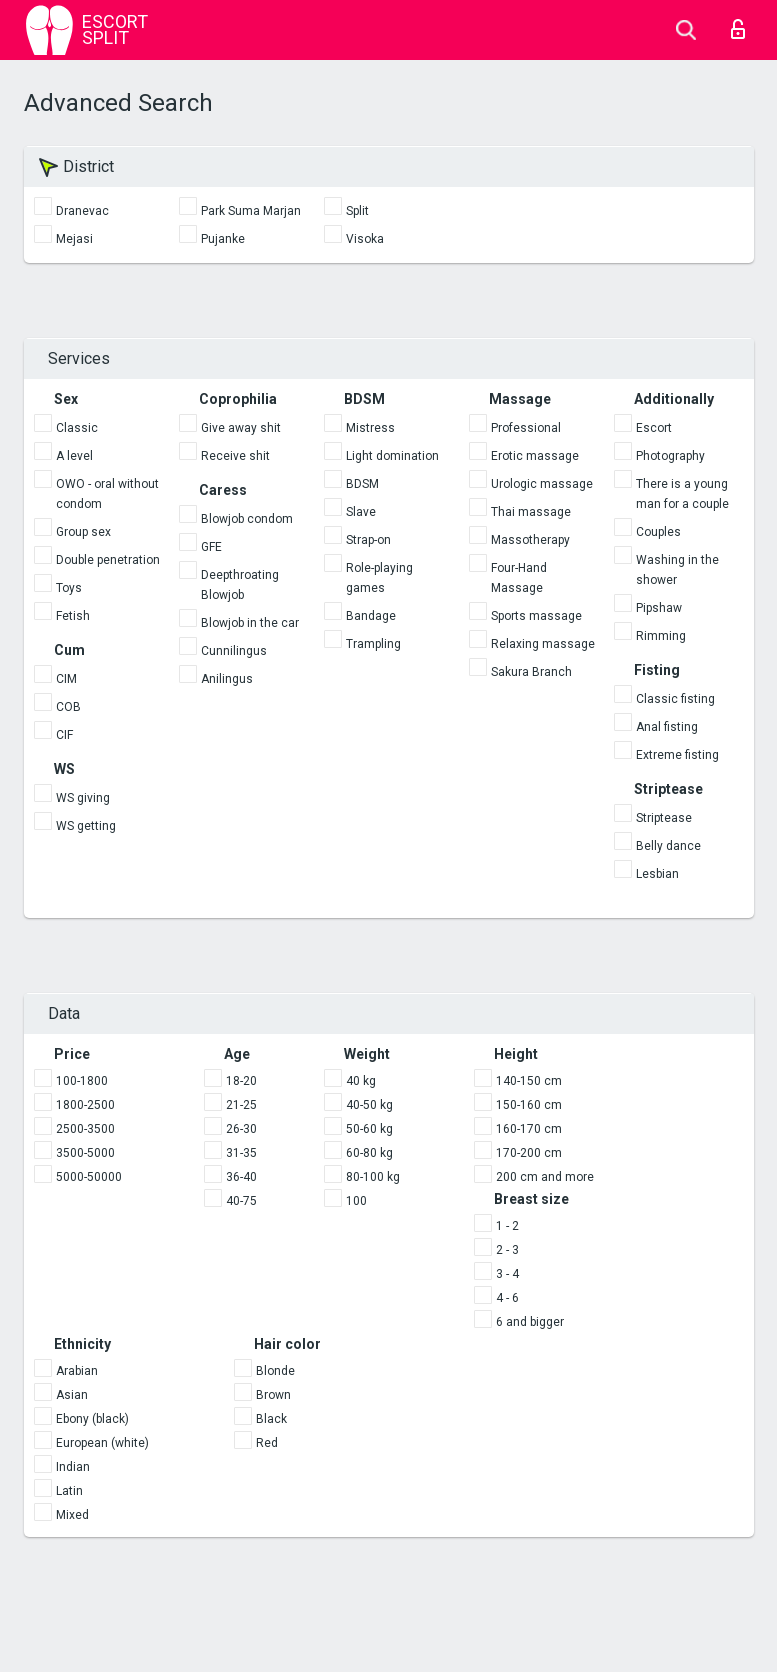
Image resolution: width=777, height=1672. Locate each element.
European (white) (102, 1443)
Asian (72, 1395)
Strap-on (368, 540)
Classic (77, 428)
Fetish (73, 616)
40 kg (361, 1081)
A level (74, 456)
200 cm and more (545, 1177)
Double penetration (108, 560)
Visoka (365, 239)
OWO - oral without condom (107, 494)
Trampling (373, 644)
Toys (69, 588)
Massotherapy (530, 540)
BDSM (362, 484)
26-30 (241, 1129)
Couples (658, 532)
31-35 (241, 1153)
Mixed (72, 1515)
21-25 (241, 1105)
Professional (526, 428)
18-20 (241, 1081)
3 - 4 (507, 1274)
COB (68, 707)
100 (356, 1201)
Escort (654, 428)
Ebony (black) (92, 1419)
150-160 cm (529, 1105)
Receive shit (235, 456)
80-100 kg (373, 1177)
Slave (361, 512)
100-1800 (82, 1081)
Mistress (370, 428)
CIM (66, 679)
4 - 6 (507, 1298)
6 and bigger (530, 1322)
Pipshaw (659, 608)
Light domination (392, 456)
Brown (273, 1395)
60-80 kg (369, 1153)
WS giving (83, 798)
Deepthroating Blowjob (240, 585)
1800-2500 (85, 1105)
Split (357, 211)
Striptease (664, 818)
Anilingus (227, 679)
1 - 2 (507, 1226)
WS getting (86, 826)
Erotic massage (535, 456)
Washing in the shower (677, 570)
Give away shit (241, 428)
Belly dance (668, 846)
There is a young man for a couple (682, 494)
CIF (64, 735)
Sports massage (536, 616)
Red (267, 1443)
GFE (211, 547)
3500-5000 (85, 1153)
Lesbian (657, 874)
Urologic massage (542, 484)
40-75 (241, 1201)
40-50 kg (369, 1105)
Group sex (83, 532)
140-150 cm (529, 1081)
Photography (670, 456)
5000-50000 (89, 1177)
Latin (69, 1491)
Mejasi (74, 239)
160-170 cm (529, 1129)
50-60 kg (369, 1129)
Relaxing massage (543, 644)
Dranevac (82, 211)
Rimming (661, 636)
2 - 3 (507, 1250)
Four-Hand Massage (519, 578)
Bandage (371, 616)
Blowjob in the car (250, 623)
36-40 (241, 1177)
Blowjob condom (247, 519)
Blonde (275, 1371)
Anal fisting (667, 727)
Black (271, 1419)
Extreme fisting (677, 755)
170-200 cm (529, 1153)
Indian (73, 1467)
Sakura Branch (531, 672)
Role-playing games (379, 578)
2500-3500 (85, 1129)
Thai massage (531, 512)
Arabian (77, 1371)
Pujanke (223, 239)
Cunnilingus (234, 651)
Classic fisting (675, 699)
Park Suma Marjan (251, 211)
